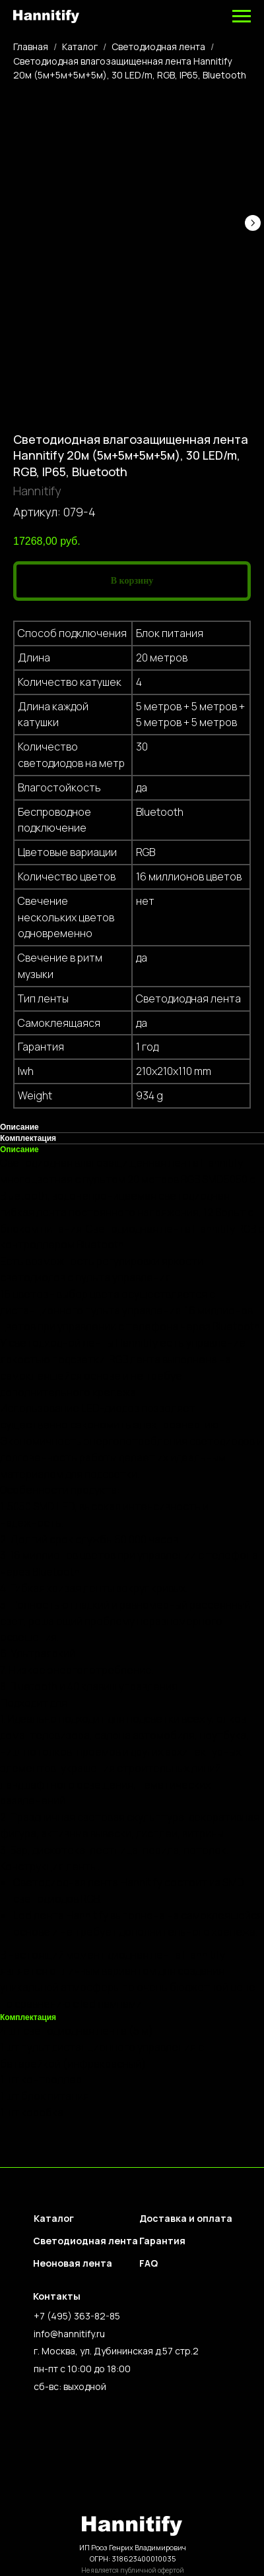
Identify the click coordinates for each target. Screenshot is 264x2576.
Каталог (80, 46)
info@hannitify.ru (69, 2333)
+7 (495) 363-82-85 (77, 2316)
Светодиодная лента (158, 46)
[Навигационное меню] (241, 16)
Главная (30, 46)
